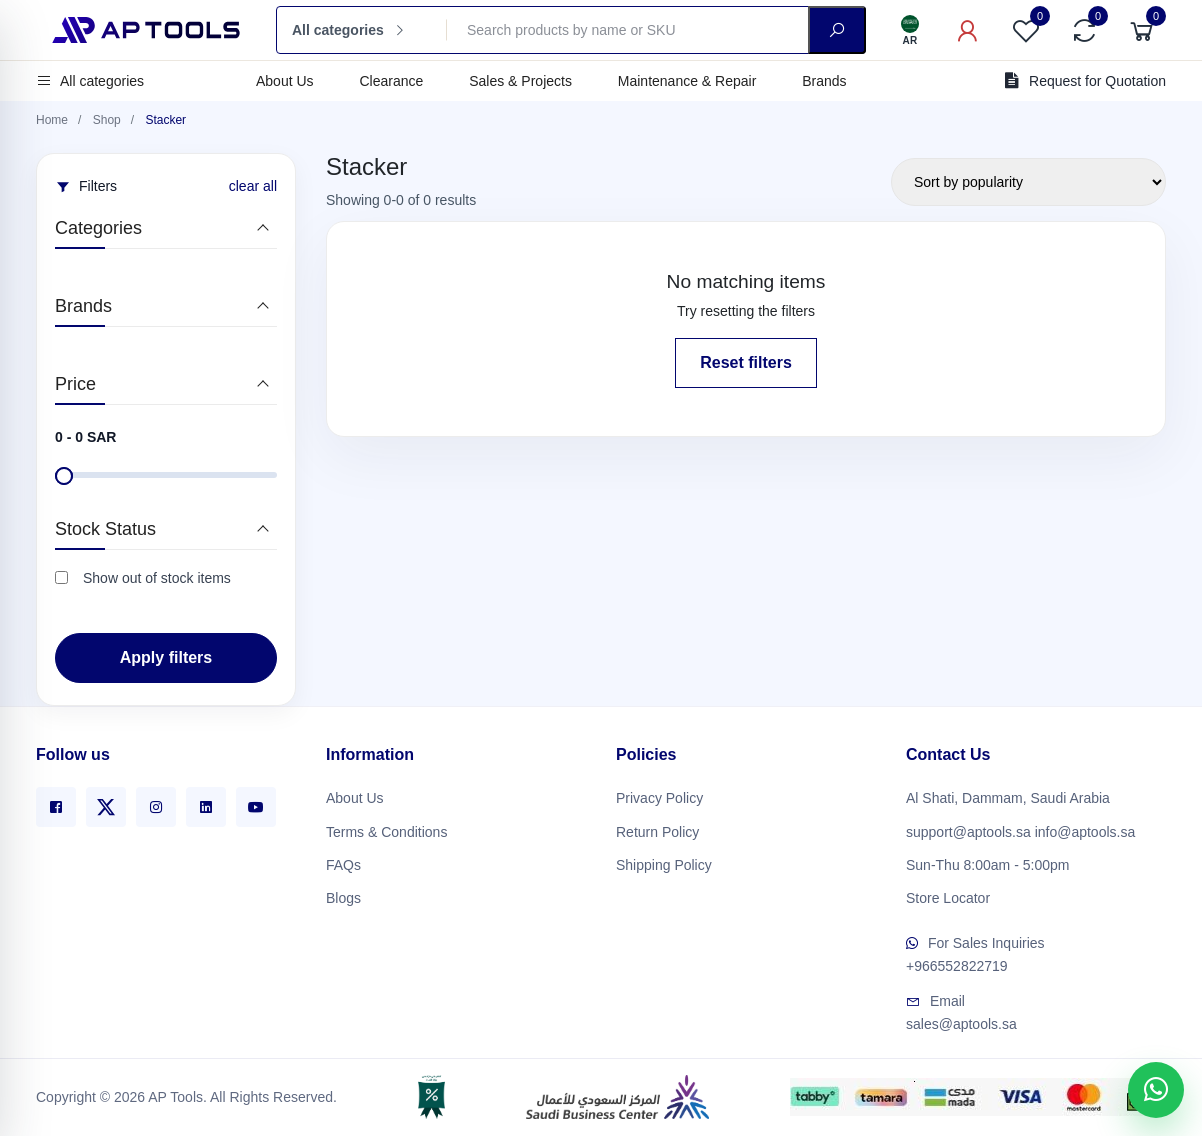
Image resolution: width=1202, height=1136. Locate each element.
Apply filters (166, 657)
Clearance (391, 81)
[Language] (910, 30)
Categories (98, 228)
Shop (107, 120)
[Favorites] (1026, 30)
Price (75, 384)
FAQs (343, 857)
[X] (106, 800)
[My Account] (968, 30)
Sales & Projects (520, 81)
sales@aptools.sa (961, 1017)
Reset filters (746, 362)
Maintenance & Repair (687, 81)
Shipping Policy (664, 857)
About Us (285, 81)
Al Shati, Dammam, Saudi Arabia (1008, 791)
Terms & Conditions (386, 824)
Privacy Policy (659, 791)
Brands (824, 81)
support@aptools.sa (968, 824)
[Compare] (1084, 30)
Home (52, 120)
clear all (253, 186)
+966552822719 (957, 959)
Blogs (343, 890)
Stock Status (105, 529)
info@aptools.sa (1085, 824)
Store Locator (948, 890)
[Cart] (1142, 30)
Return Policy (657, 824)
